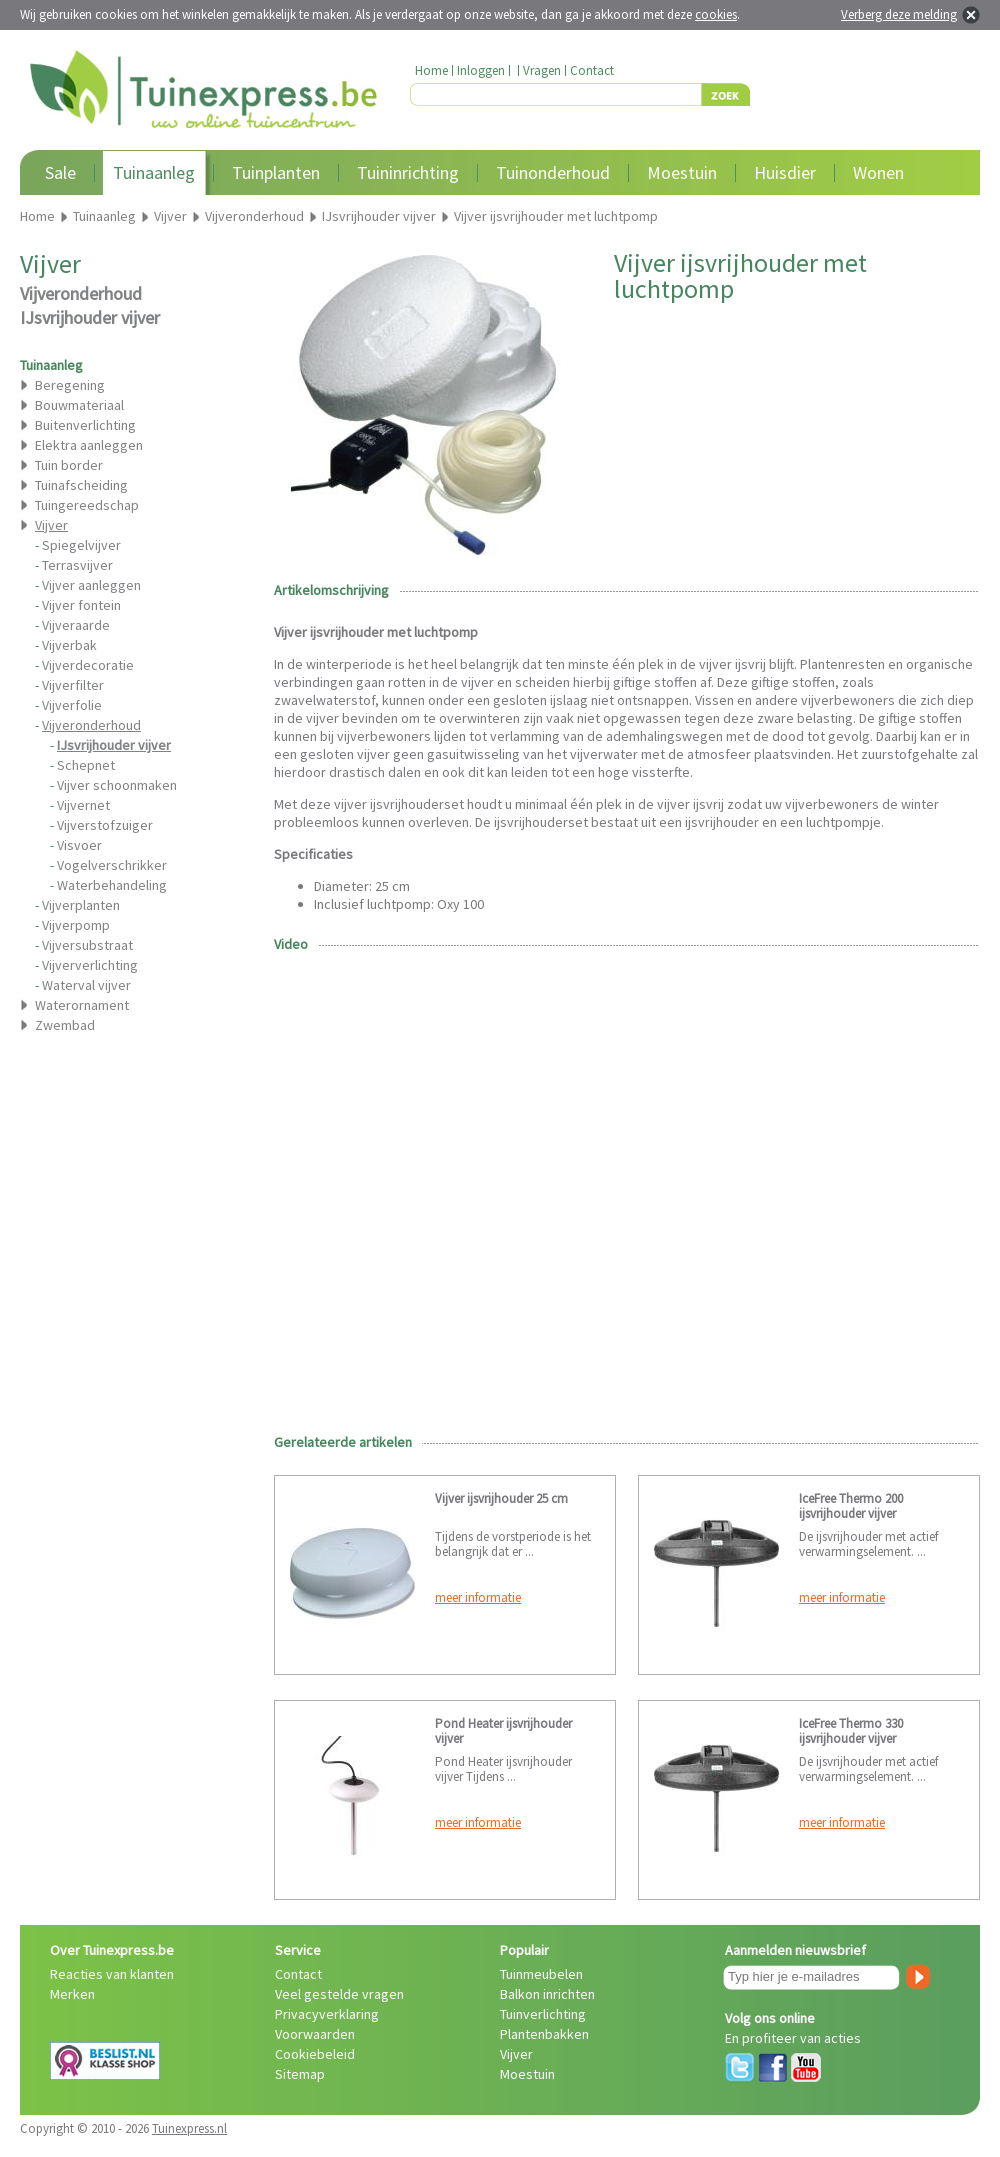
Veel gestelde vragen (339, 1994)
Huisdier (785, 172)
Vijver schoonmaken (117, 785)
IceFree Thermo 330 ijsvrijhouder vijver (851, 1731)
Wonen (878, 172)
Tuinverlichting (543, 2014)
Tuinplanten (276, 172)
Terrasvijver (77, 565)
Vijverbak (69, 645)
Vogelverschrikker (112, 865)
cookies (716, 14)
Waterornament (82, 1005)
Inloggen (481, 70)
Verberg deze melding (899, 14)
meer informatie (478, 1597)
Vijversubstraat (87, 945)
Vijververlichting (90, 965)
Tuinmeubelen (541, 1974)
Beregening (70, 385)
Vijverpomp (76, 925)
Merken (72, 1994)
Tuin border (69, 465)
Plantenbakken (544, 2034)
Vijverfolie (72, 705)
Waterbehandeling (112, 885)
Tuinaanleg (154, 172)
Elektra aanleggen (89, 445)
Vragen (542, 70)
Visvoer (79, 845)
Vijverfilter (73, 685)
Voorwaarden (315, 2034)
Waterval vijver (86, 985)
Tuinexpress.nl (189, 2128)
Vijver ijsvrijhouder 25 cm (501, 1498)
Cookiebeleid (315, 2054)
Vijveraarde (76, 625)
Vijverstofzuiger (105, 825)
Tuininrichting (408, 172)
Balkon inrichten (547, 1994)
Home (431, 70)
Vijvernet (83, 805)
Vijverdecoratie (88, 665)
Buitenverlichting (85, 425)
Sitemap (300, 2074)
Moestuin (682, 172)
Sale (60, 172)
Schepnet (86, 765)
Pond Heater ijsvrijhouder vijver (503, 1731)
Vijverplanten (81, 905)
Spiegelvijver (81, 545)
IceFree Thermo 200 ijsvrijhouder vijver (851, 1506)
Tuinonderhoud (553, 172)
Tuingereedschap (87, 505)
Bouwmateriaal (79, 405)
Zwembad (65, 1025)
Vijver (516, 2054)
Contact (592, 70)
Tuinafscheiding (81, 485)
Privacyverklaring (327, 2014)
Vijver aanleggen (91, 585)
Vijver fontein (81, 605)
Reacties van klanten (112, 1974)
